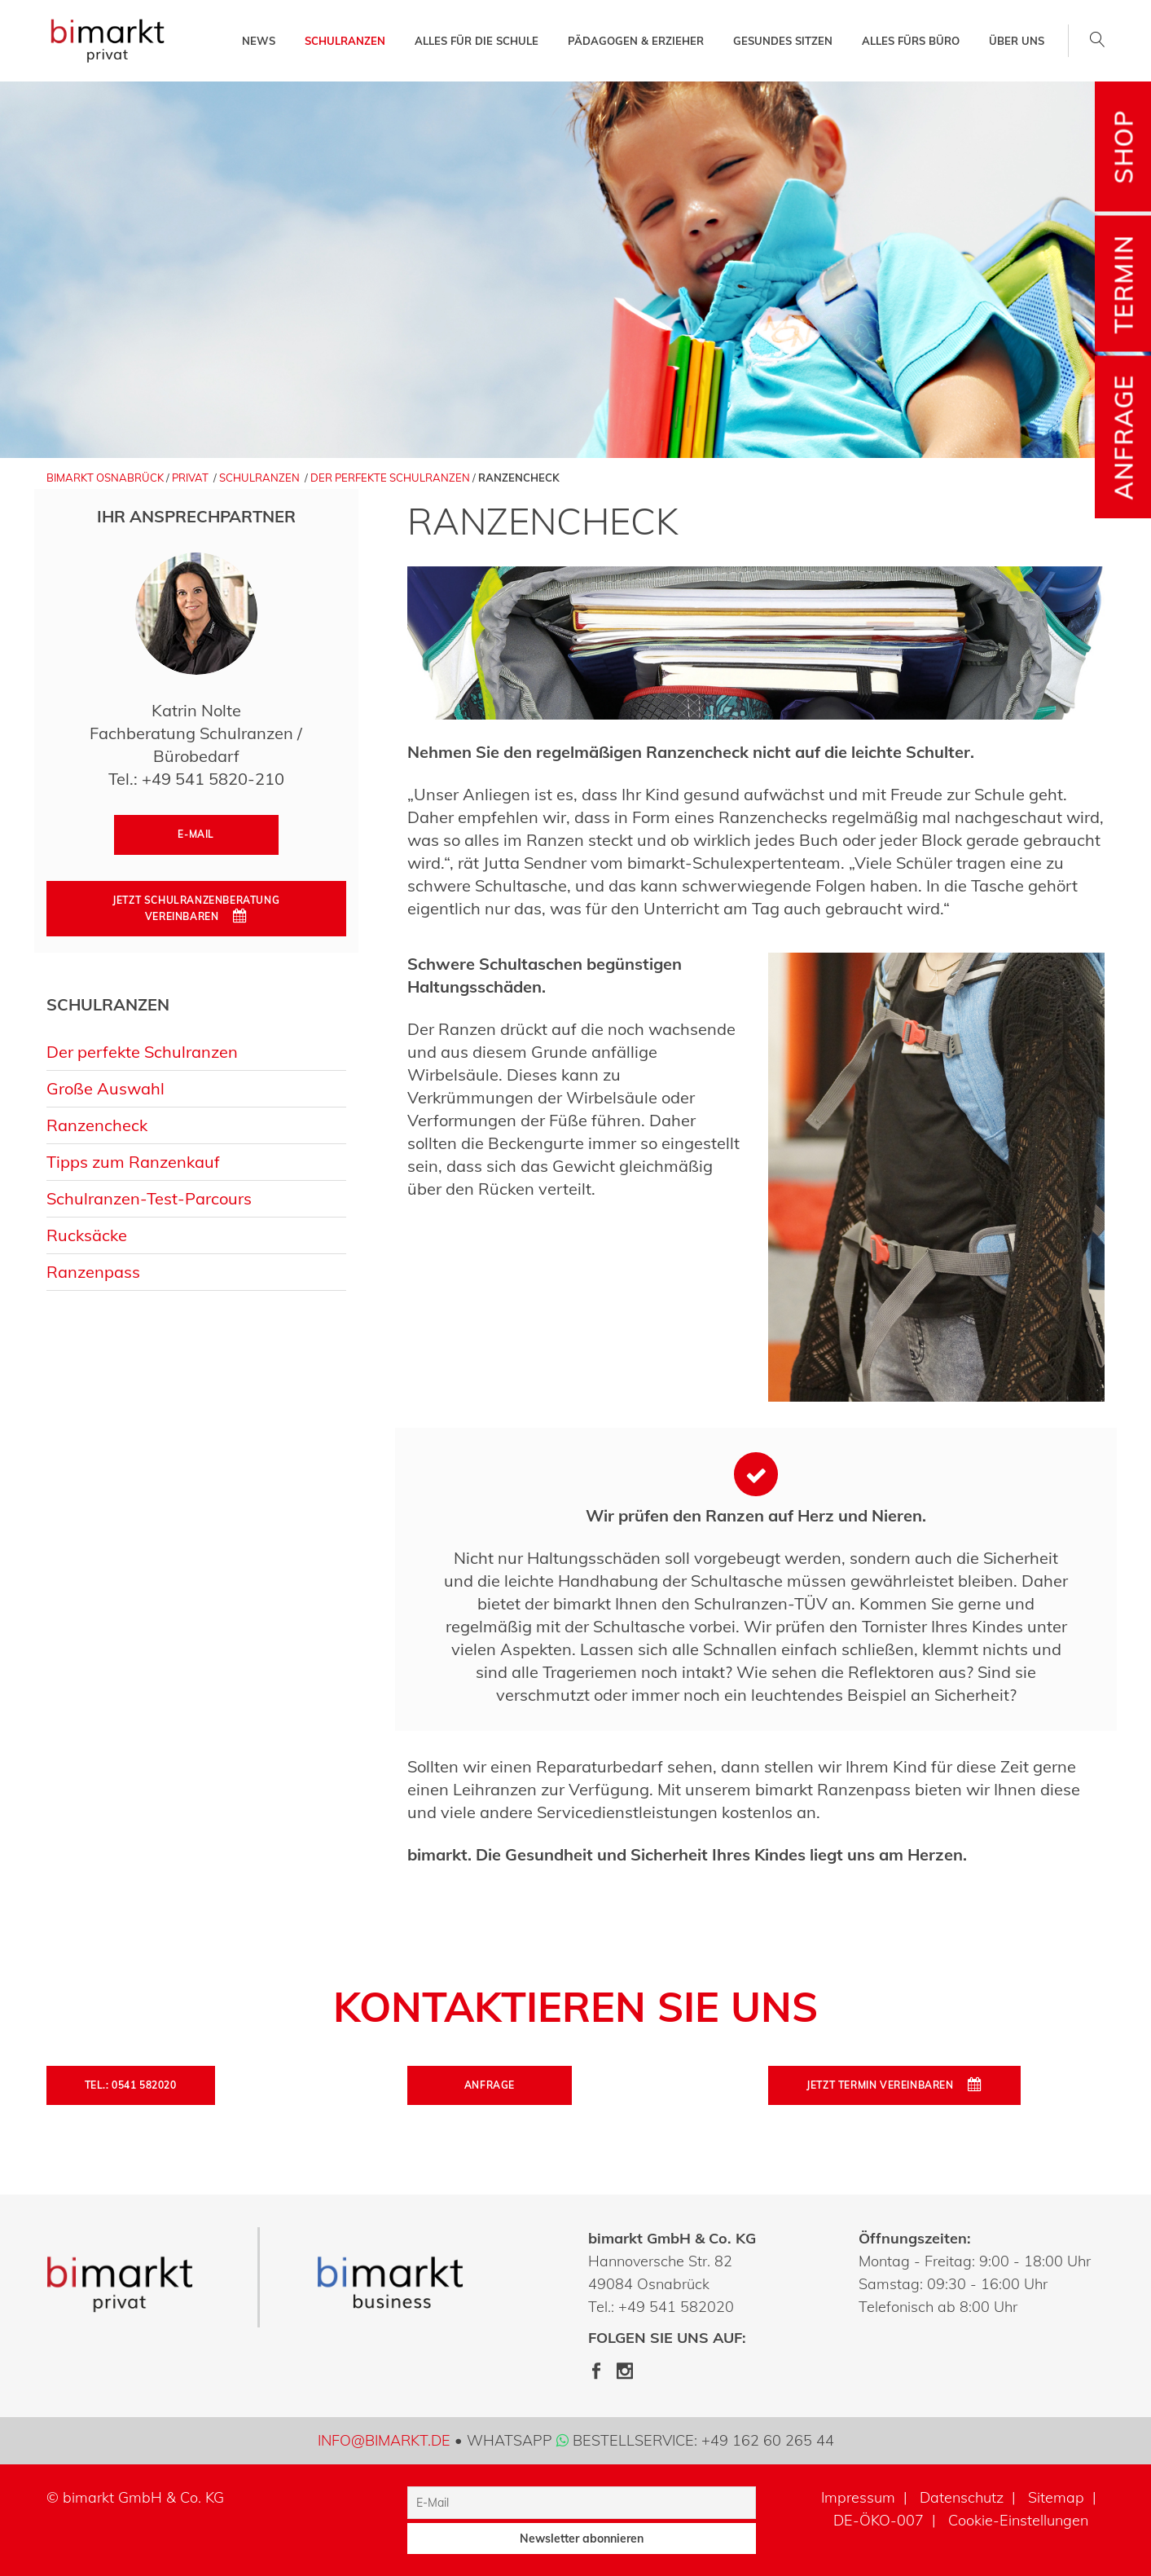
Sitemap (1056, 2497)
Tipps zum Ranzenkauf (133, 1161)
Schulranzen (259, 477)
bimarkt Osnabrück (105, 477)
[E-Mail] (581, 2502)
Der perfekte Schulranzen (390, 477)
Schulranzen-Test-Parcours (149, 1198)
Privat (190, 477)
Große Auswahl (105, 1088)
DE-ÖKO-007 (878, 2520)
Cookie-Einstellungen (1018, 2520)
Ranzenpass (93, 1272)
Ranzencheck (96, 1125)
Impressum (858, 2497)
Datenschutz (962, 2497)
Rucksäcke (86, 1235)
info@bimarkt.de (384, 2440)
